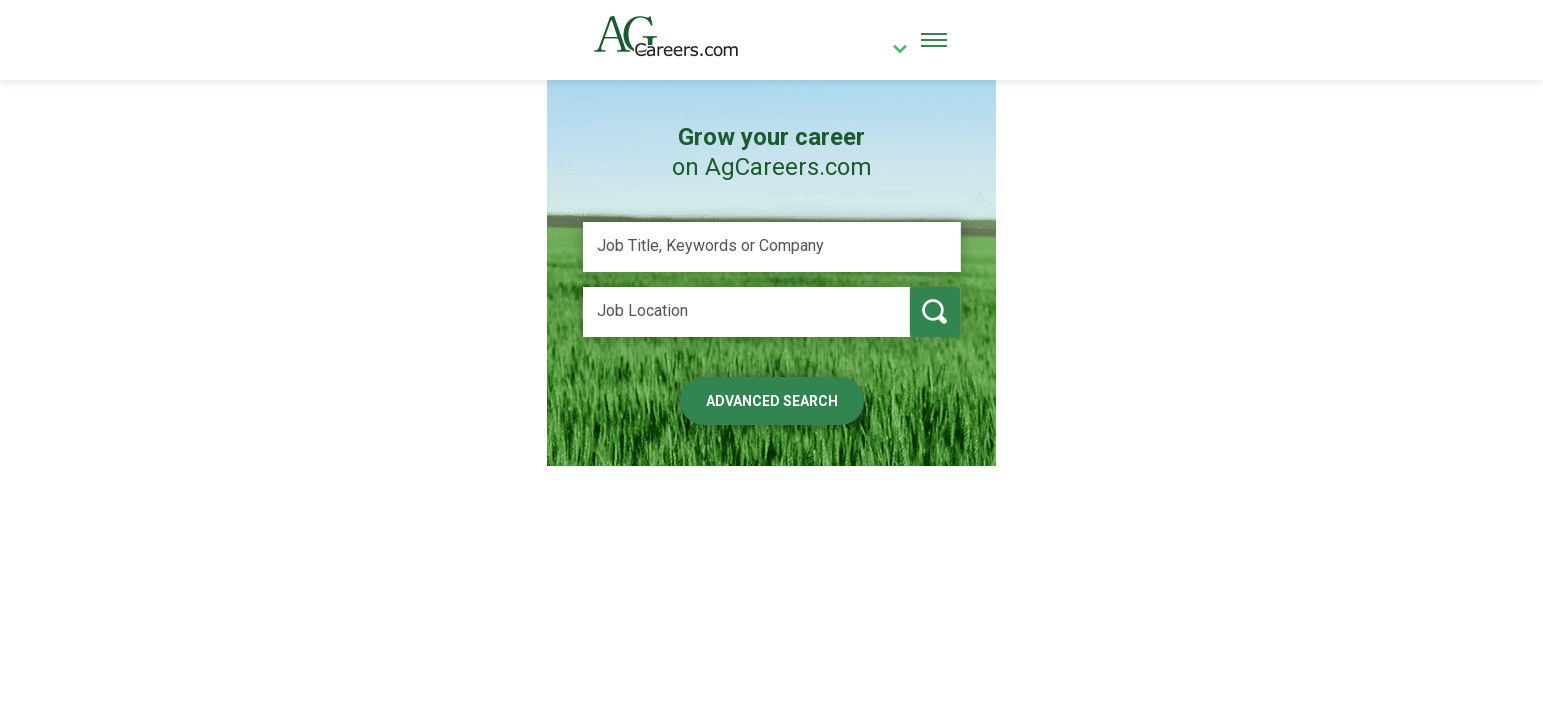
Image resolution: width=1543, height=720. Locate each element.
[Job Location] (746, 312)
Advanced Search (772, 401)
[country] (892, 51)
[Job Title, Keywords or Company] (772, 247)
